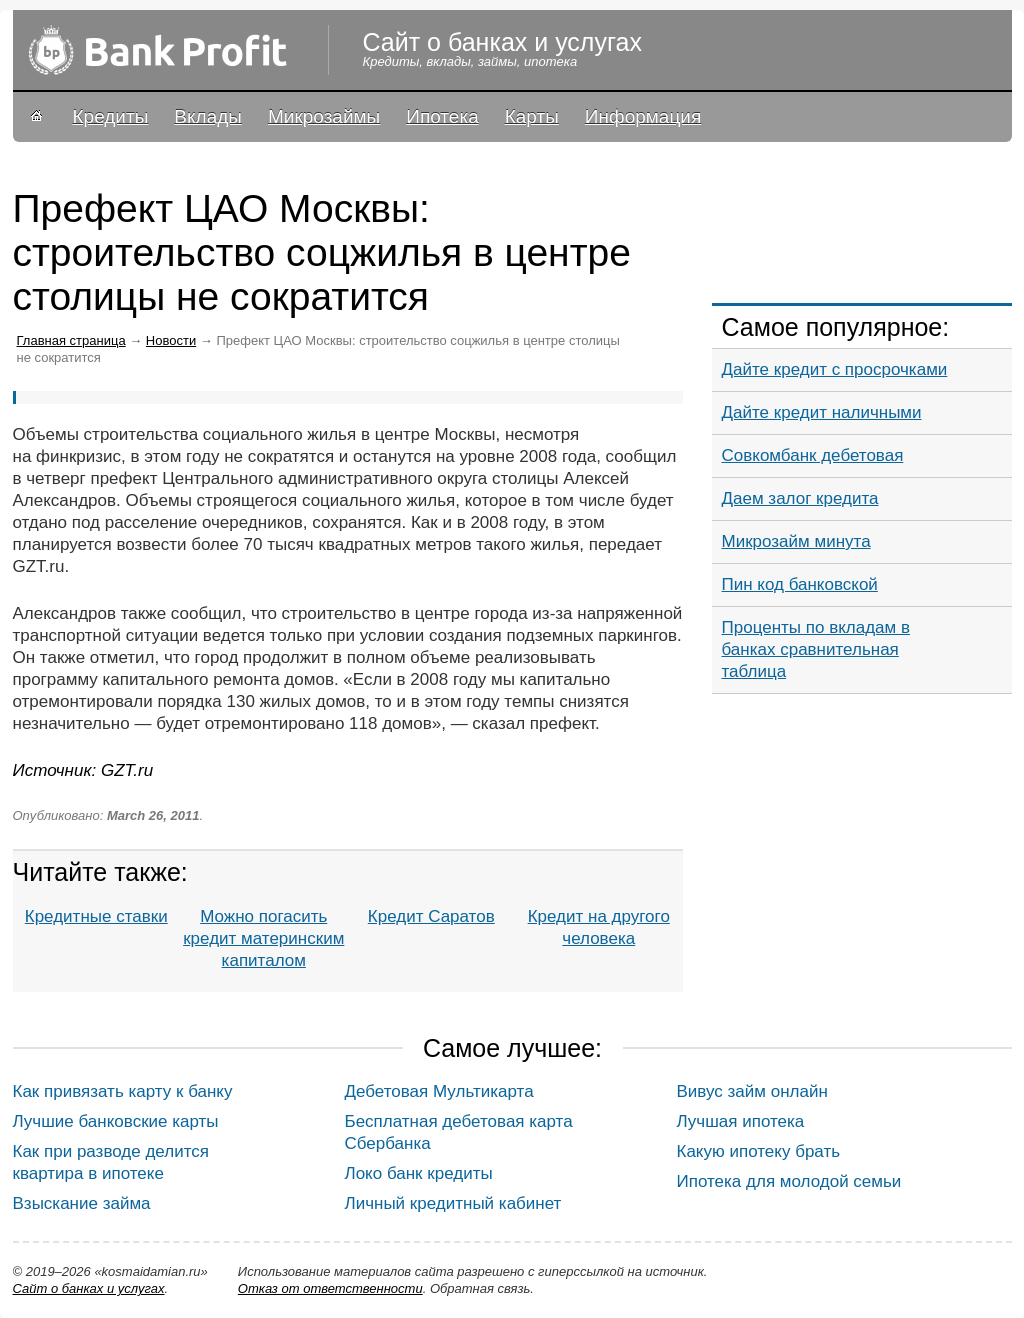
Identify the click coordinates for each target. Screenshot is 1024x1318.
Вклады (208, 116)
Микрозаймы (324, 116)
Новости (171, 340)
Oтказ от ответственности (330, 1288)
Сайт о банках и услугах (89, 1288)
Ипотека (442, 116)
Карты (532, 116)
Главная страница (71, 340)
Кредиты (111, 116)
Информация (643, 116)
